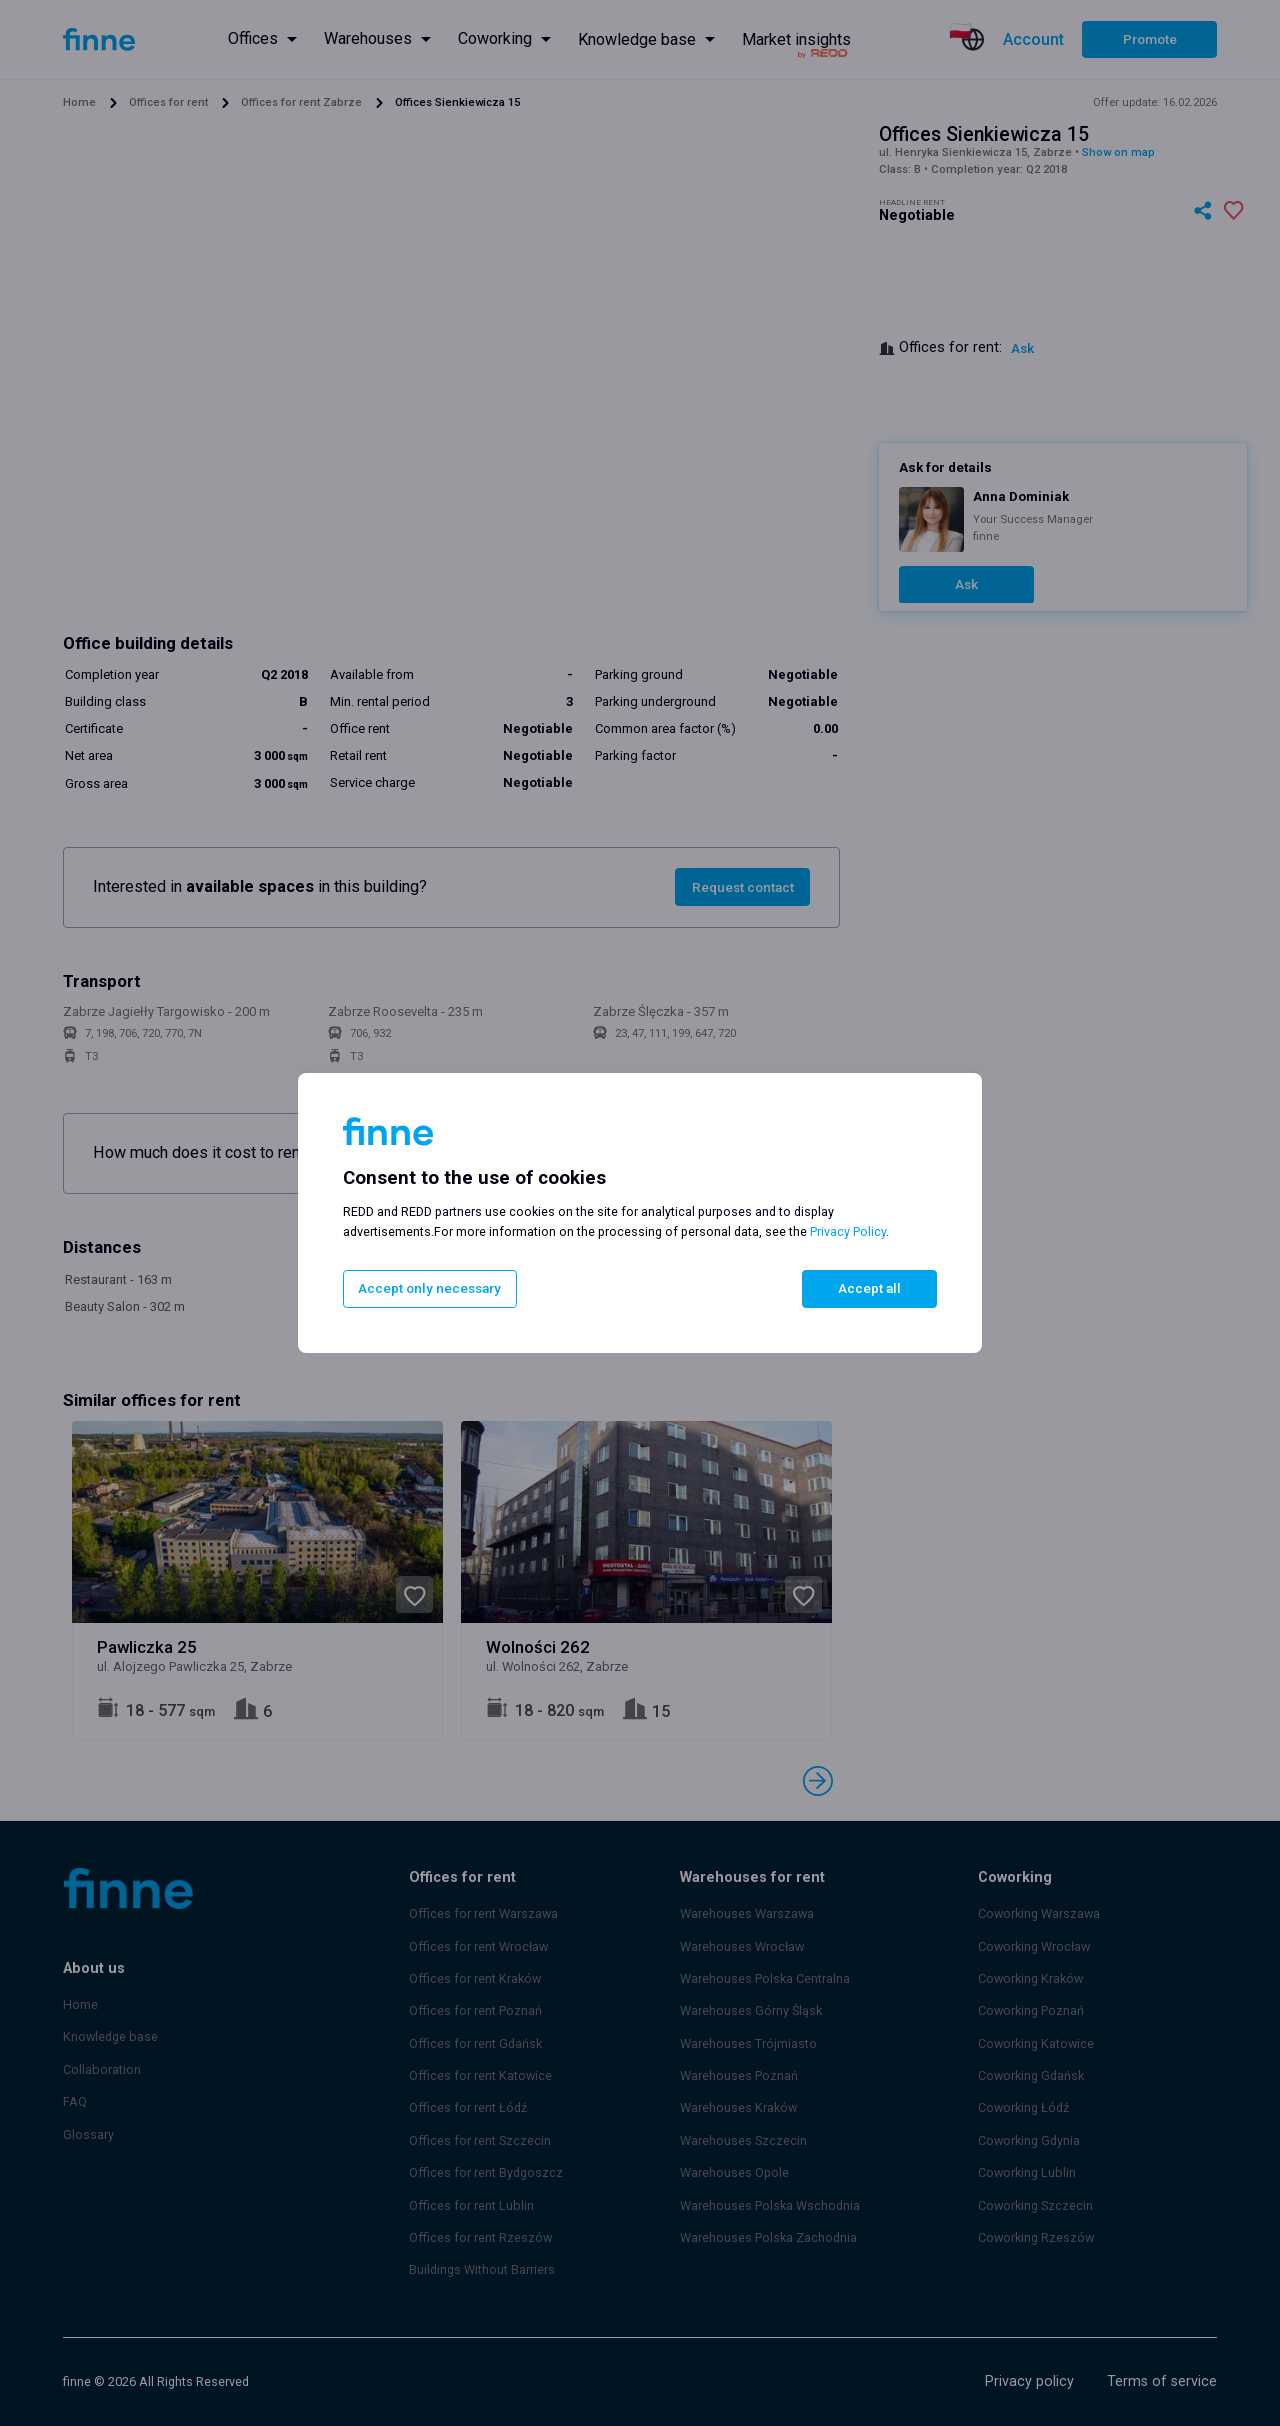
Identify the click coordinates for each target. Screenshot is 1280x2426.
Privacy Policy (848, 1232)
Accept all (869, 1288)
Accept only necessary (427, 1288)
